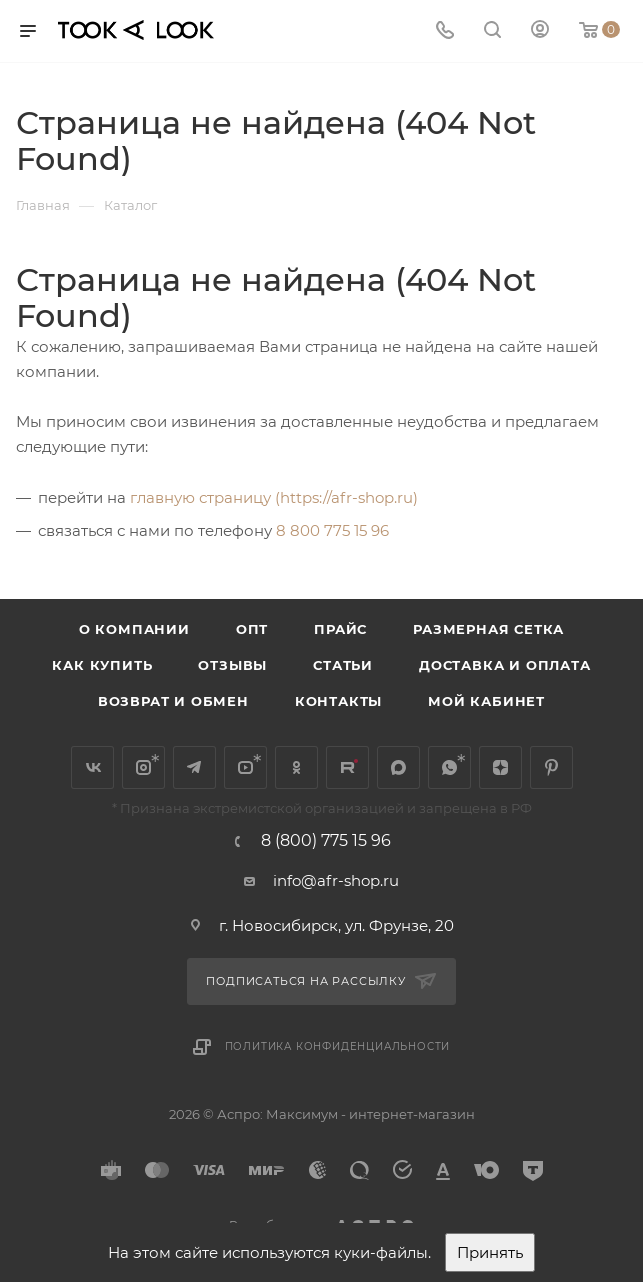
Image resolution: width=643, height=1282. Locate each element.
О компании (134, 629)
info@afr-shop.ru (336, 880)
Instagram (143, 767)
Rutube (347, 767)
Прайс (340, 629)
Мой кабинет (486, 701)
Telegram (194, 767)
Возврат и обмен (173, 701)
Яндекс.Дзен (500, 767)
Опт (252, 629)
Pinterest (551, 767)
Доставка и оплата (505, 665)
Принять (490, 1252)
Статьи (343, 665)
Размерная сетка (488, 629)
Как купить (102, 665)
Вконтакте (92, 767)
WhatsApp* (449, 767)
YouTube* (245, 767)
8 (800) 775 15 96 (326, 841)
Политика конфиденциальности (338, 1046)
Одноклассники (296, 767)
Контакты (338, 701)
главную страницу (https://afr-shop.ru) (274, 497)
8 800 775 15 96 (332, 530)
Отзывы (232, 665)
